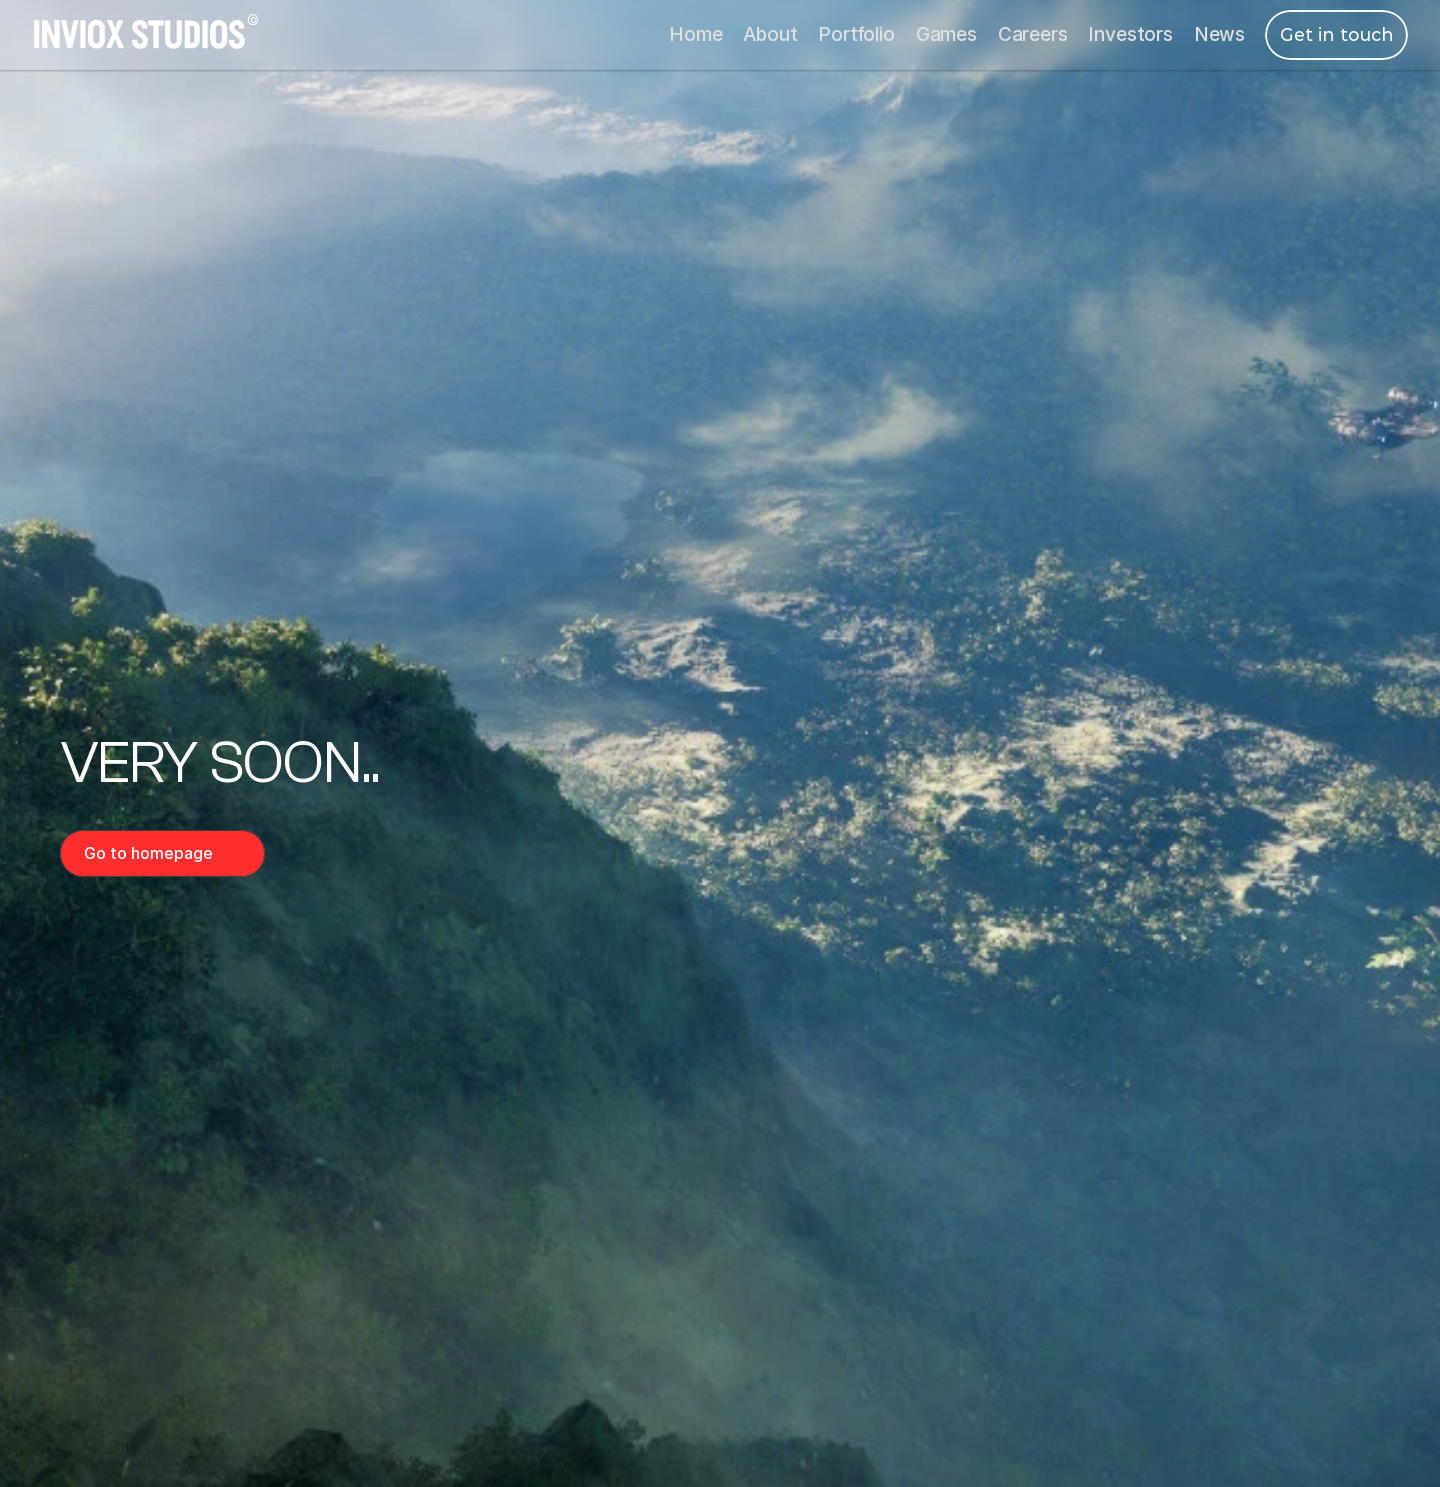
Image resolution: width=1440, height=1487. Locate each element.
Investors (1130, 34)
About (770, 34)
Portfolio (856, 34)
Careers (1033, 34)
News (1219, 34)
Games (946, 34)
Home (695, 34)
